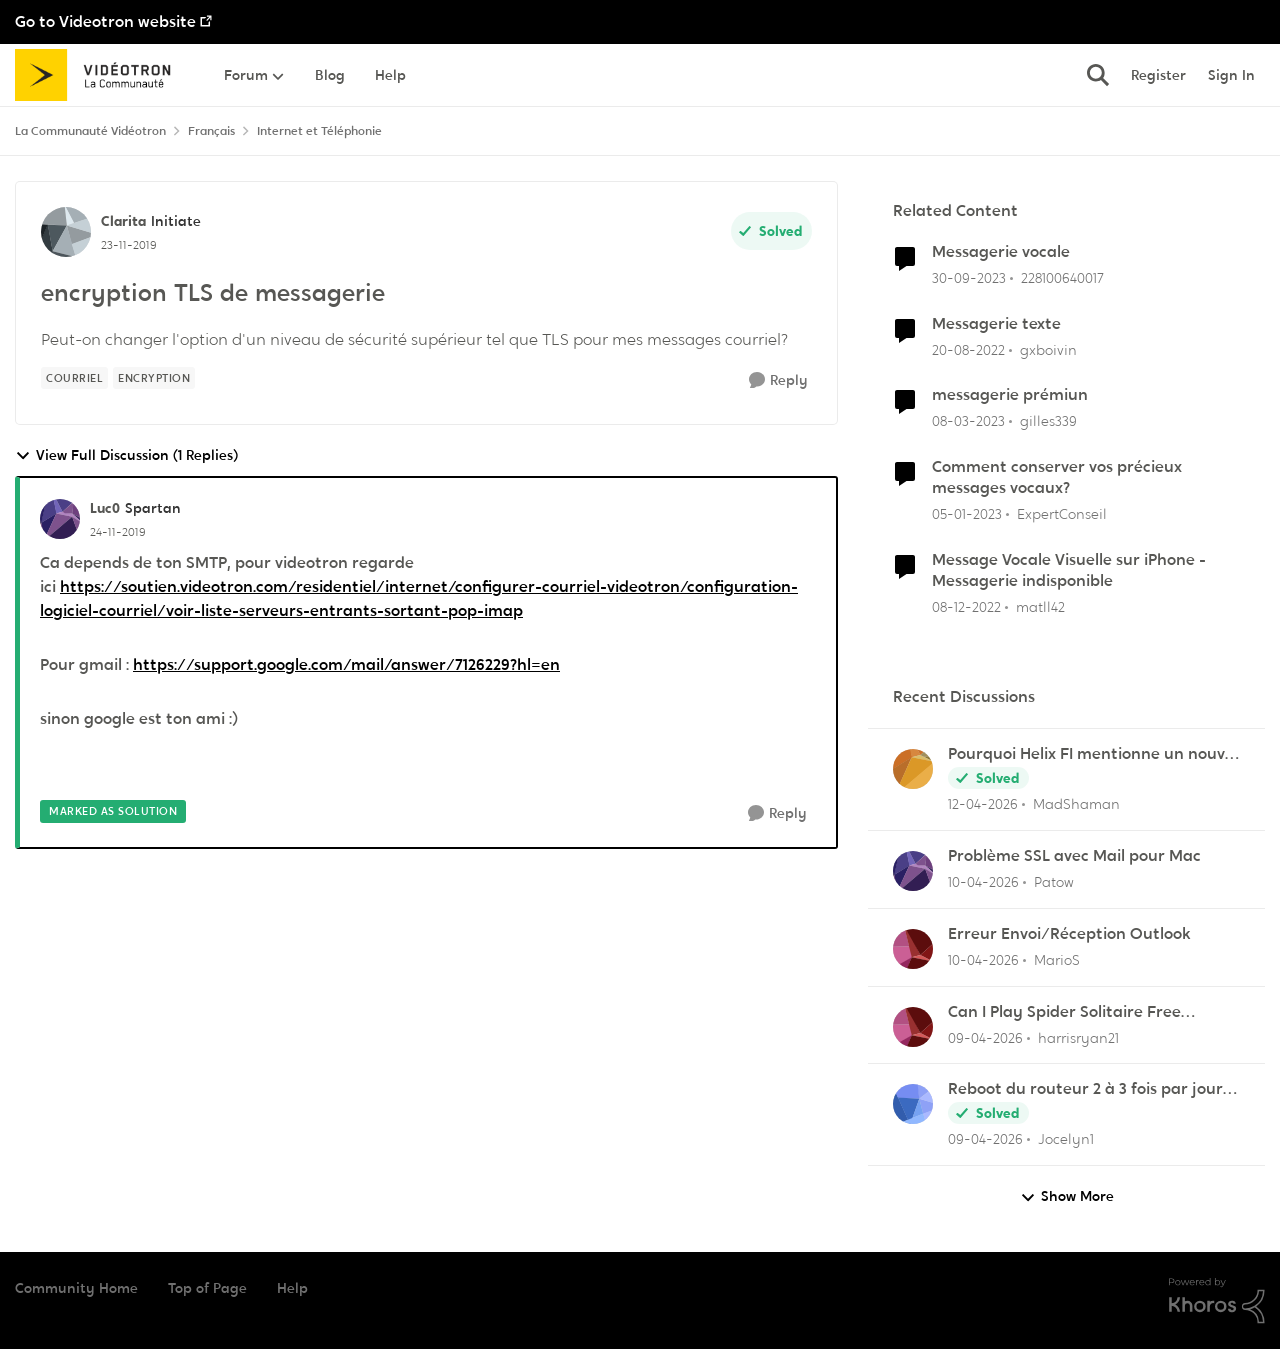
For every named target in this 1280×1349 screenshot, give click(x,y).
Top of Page (207, 1288)
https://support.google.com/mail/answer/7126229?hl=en (346, 664)
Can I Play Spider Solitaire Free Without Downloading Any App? (1068, 1012)
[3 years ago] (968, 349)
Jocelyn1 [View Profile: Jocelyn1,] (1066, 1139)
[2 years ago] (969, 278)
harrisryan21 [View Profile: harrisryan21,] (1078, 1037)
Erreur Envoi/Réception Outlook (1069, 934)
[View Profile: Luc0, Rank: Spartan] (60, 519)
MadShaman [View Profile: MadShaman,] (1076, 804)
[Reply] (778, 380)
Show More (1067, 1196)
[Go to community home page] (99, 75)
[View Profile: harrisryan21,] (913, 1027)
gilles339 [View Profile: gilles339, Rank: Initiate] (1048, 421)
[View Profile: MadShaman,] (913, 769)
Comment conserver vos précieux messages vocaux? (1057, 477)
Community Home (76, 1288)
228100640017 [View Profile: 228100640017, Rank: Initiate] (1062, 278)
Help (292, 1288)
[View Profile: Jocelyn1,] (913, 1104)
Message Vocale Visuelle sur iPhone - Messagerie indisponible (1069, 570)
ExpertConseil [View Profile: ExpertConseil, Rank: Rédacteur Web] (1062, 514)
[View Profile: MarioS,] (913, 949)
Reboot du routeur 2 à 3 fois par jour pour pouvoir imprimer (1085, 1089)
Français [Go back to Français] (211, 131)
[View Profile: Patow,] (913, 871)
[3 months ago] (983, 804)
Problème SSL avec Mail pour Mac (1074, 856)
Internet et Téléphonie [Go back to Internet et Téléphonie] (319, 131)
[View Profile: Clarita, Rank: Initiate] (66, 232)
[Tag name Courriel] (74, 378)
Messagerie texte (996, 324)
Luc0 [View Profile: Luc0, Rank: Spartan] (105, 508)
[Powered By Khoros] (1217, 1301)
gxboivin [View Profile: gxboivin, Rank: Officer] (1048, 349)
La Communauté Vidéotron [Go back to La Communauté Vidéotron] (90, 131)
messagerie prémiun (1010, 395)
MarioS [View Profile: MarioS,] (1057, 960)
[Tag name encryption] (154, 378)
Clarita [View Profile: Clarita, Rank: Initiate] (123, 221)
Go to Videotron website (105, 21)
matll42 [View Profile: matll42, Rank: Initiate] (1040, 606)
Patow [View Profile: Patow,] (1054, 882)
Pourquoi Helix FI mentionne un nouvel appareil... (1093, 754)
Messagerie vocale (1001, 252)
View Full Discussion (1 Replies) (126, 455)
